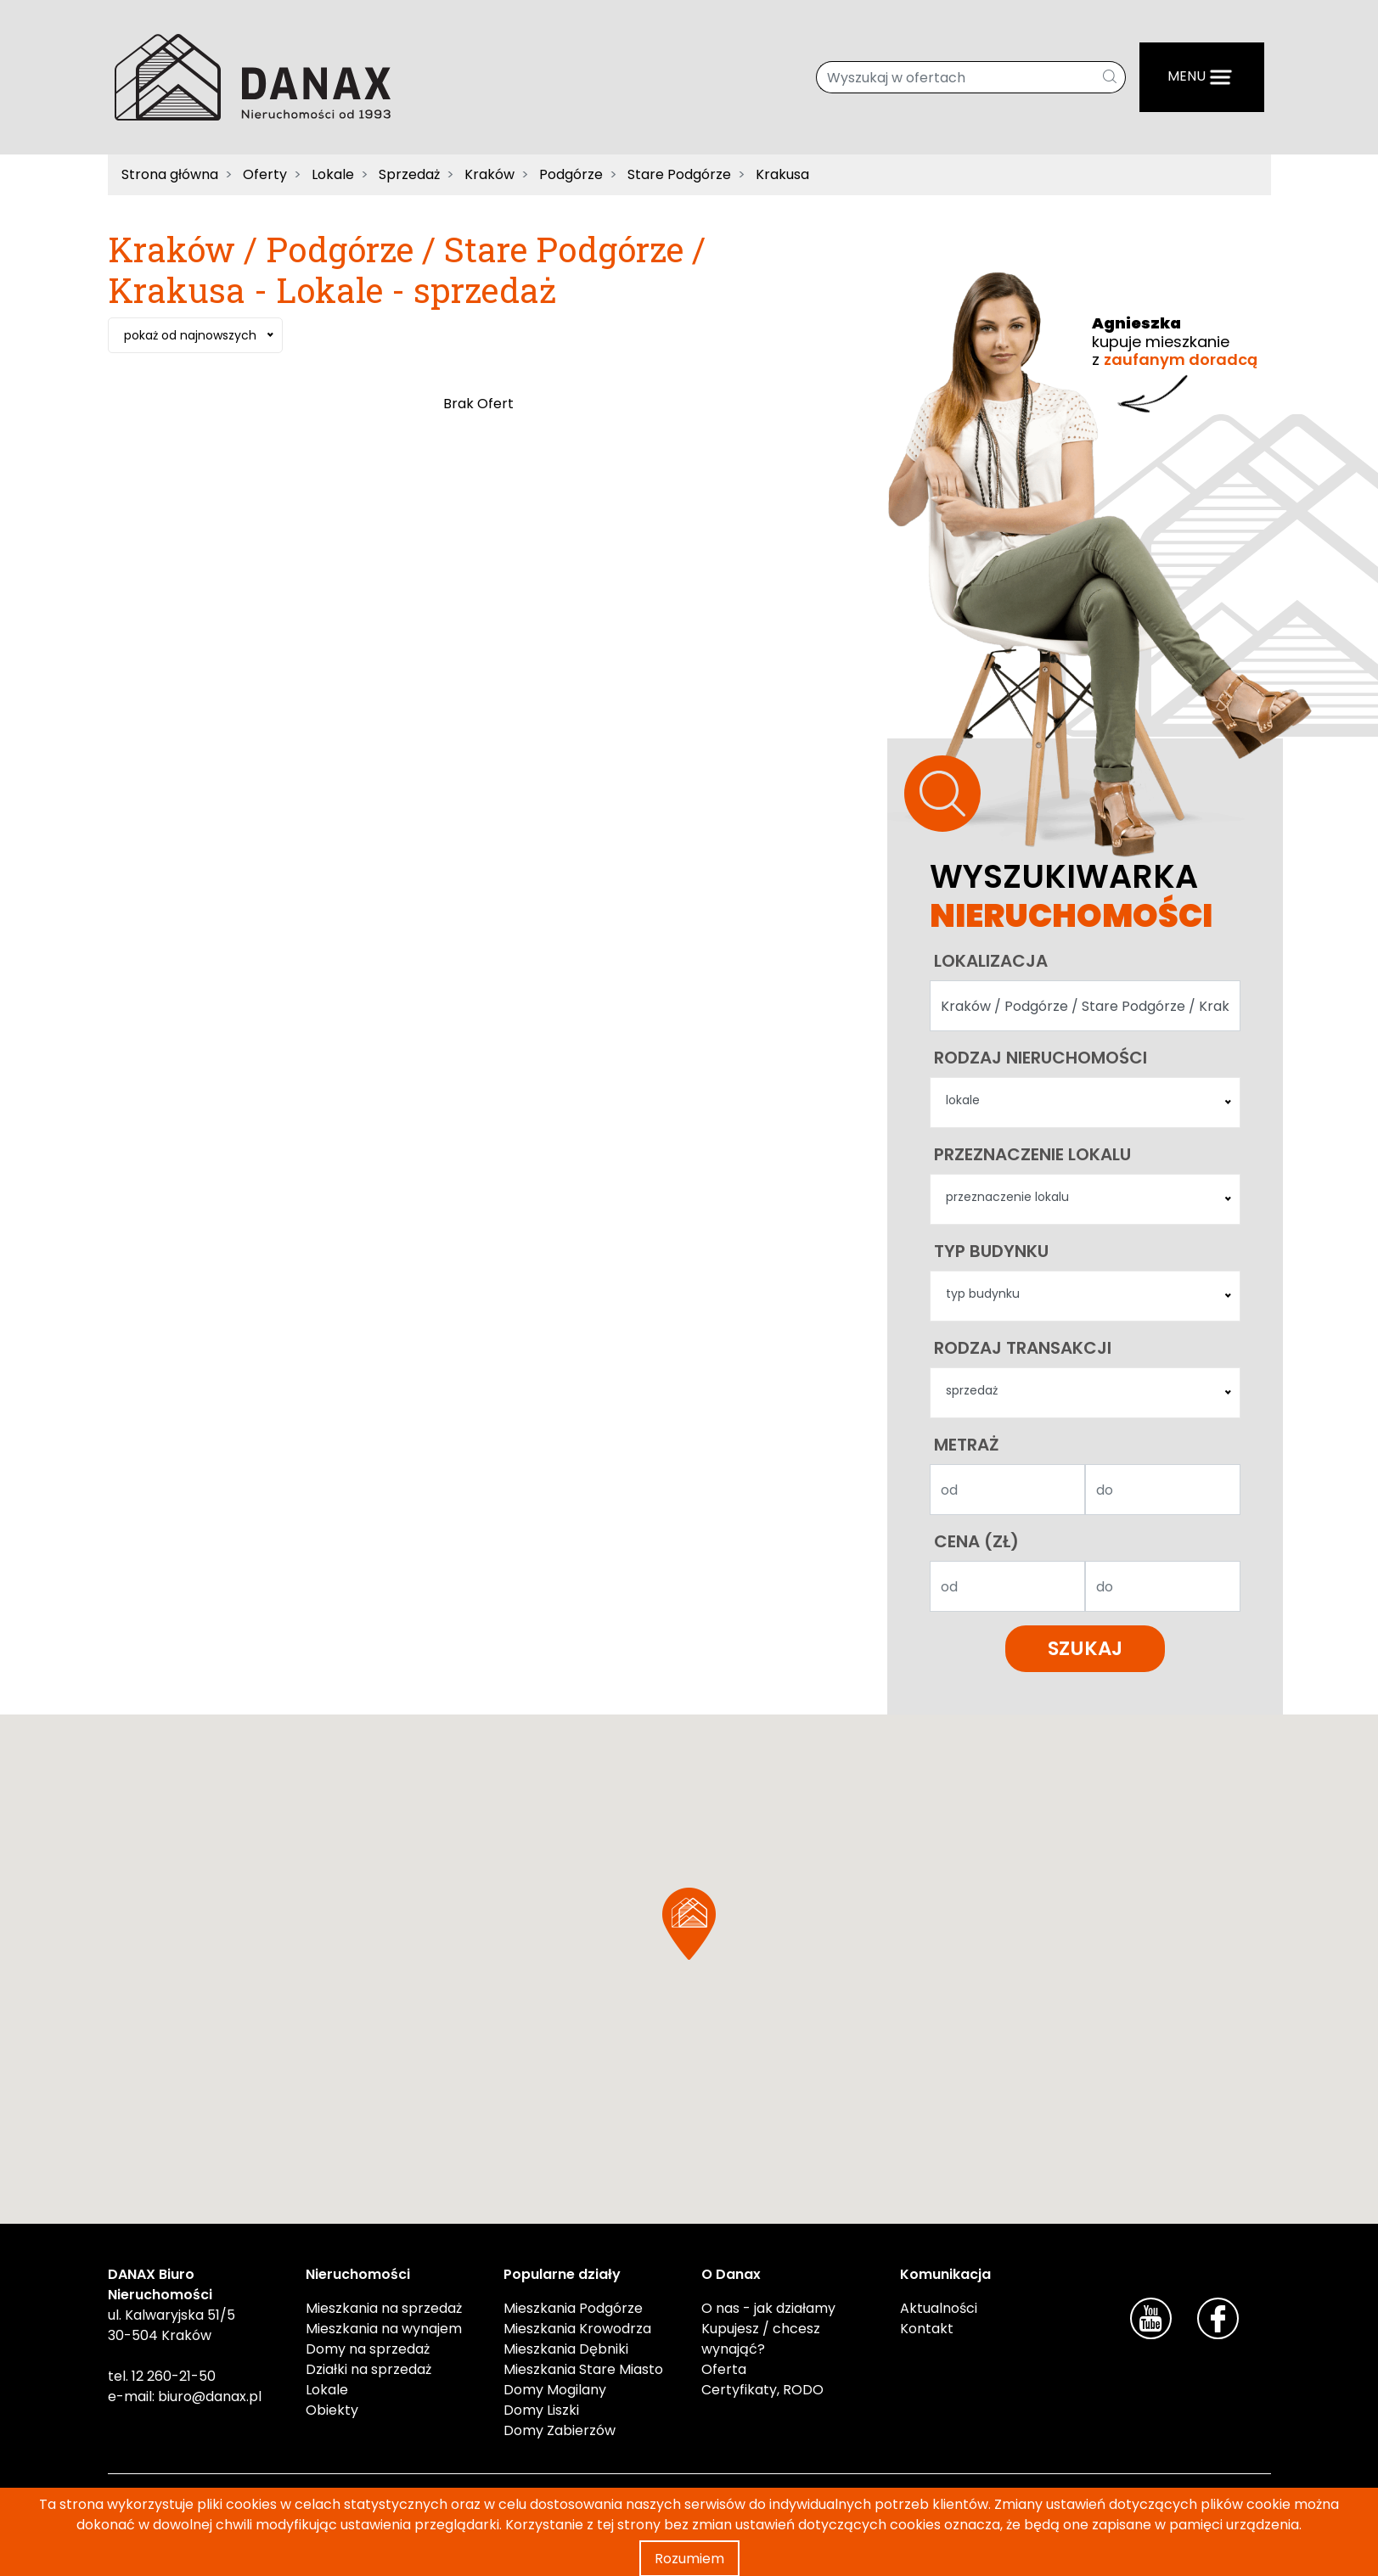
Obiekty (332, 2410)
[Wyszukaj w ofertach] (955, 77)
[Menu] (1202, 77)
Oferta (723, 2369)
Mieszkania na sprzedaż (384, 2308)
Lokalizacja (991, 961)
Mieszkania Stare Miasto (583, 2369)
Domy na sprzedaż (368, 2349)
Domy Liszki (541, 2410)
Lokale (327, 2389)
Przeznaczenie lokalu (1032, 1154)
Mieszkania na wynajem (384, 2328)
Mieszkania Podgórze (573, 2308)
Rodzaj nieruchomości (1040, 1057)
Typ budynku (991, 1251)
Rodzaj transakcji (1022, 1348)
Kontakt (926, 2328)
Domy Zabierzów (559, 2430)
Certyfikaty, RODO (762, 2389)
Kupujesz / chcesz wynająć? (760, 2339)
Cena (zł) (976, 1541)
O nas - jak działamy (768, 2308)
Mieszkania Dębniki (565, 2349)
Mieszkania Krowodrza (577, 2328)
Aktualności (938, 2308)
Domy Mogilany (554, 2389)
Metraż (966, 1444)
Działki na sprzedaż (368, 2369)
